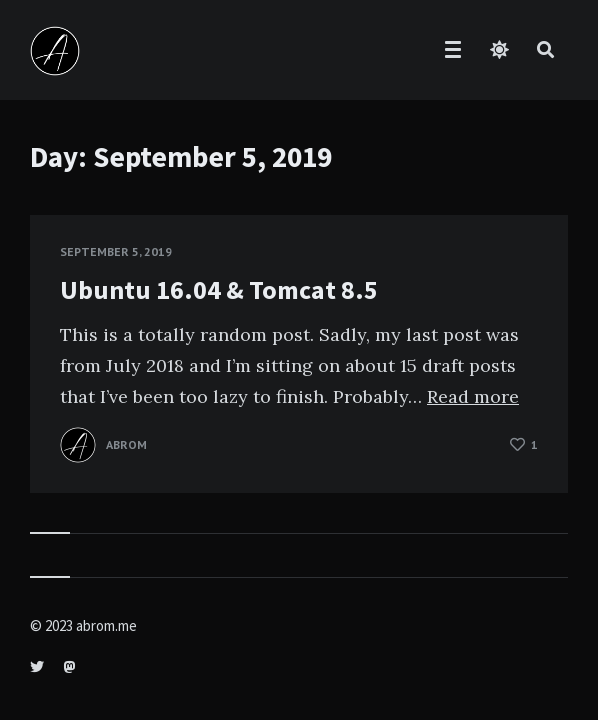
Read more (473, 396)
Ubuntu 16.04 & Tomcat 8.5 (219, 289)
